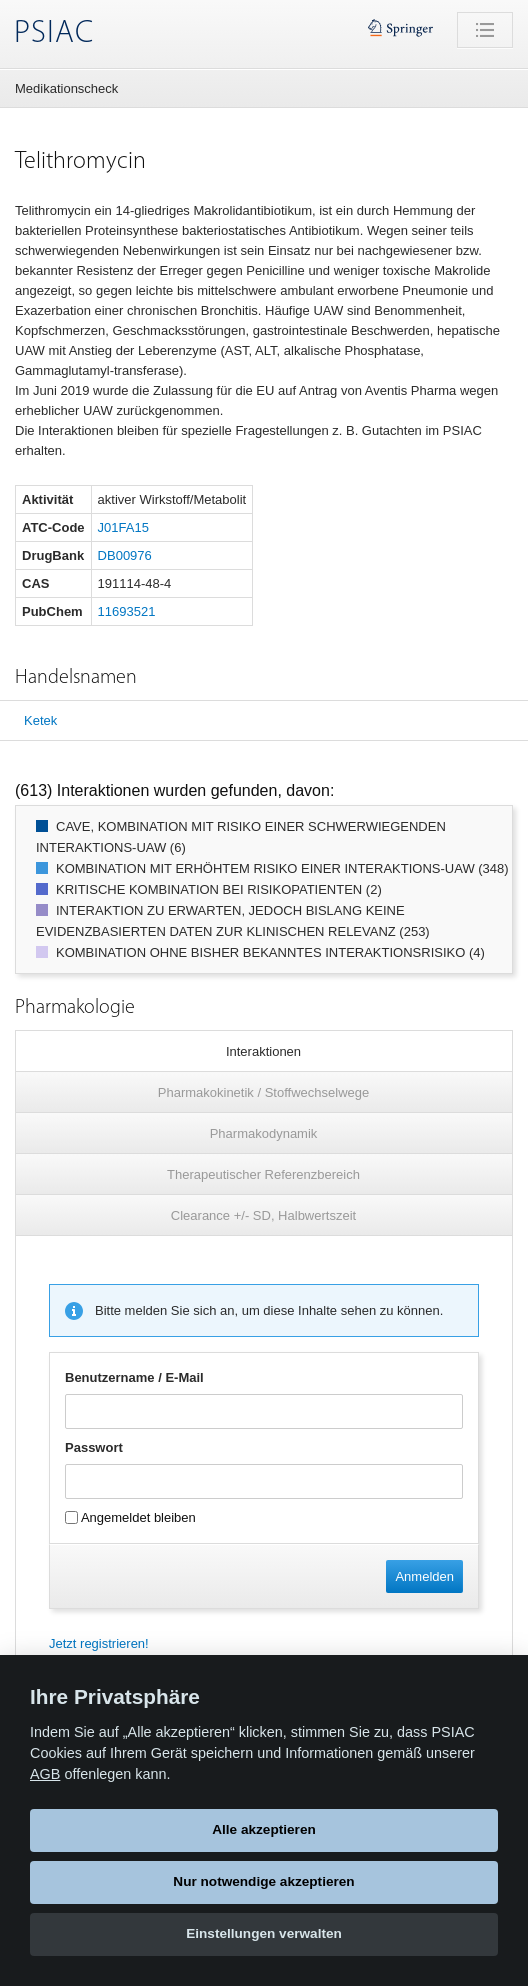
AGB (45, 1774)
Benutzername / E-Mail (134, 1377)
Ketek (40, 720)
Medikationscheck (66, 88)
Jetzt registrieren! (99, 1643)
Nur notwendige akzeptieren (263, 1881)
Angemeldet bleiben (130, 1517)
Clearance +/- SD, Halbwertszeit (263, 1215)
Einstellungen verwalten (264, 1933)
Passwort (94, 1447)
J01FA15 (123, 527)
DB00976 (125, 555)
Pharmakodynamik (264, 1133)
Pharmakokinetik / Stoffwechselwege (263, 1092)
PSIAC (54, 34)
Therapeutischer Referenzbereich (263, 1174)
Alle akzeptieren (264, 1829)
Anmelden (424, 1576)
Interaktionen (263, 1051)
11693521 (127, 611)
